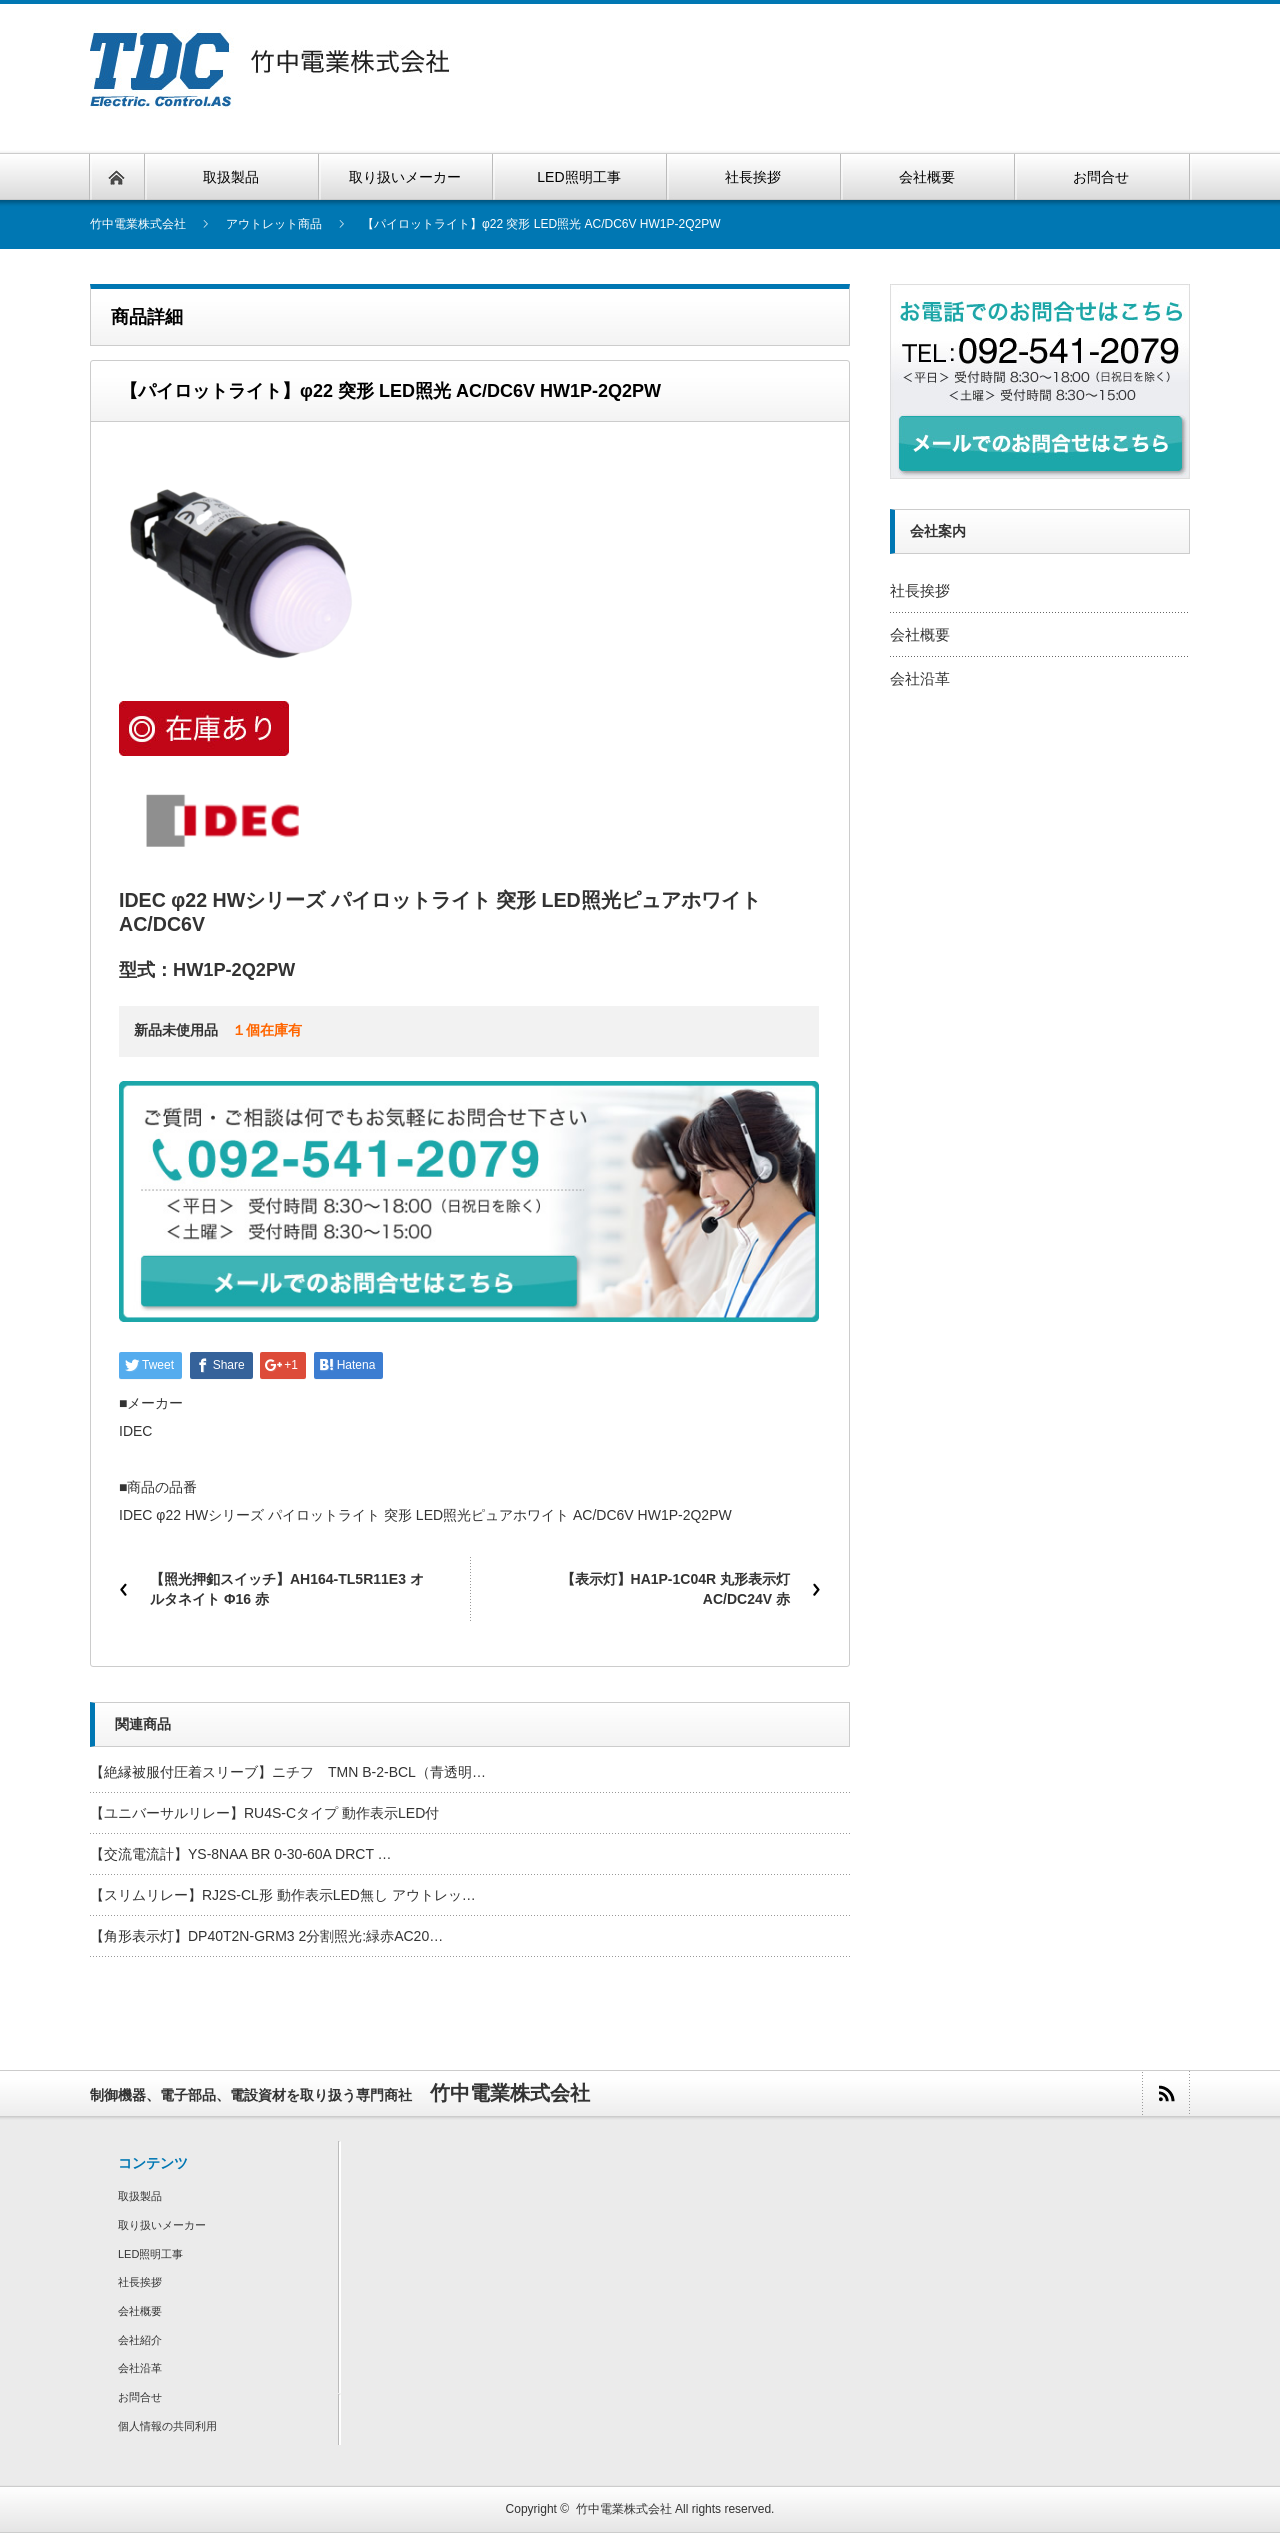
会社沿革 (920, 678)
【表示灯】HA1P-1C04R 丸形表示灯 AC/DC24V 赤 (675, 1589)
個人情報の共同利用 (167, 2426)
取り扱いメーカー (162, 2225)
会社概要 (920, 634)
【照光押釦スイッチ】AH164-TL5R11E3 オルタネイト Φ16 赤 (287, 1589)
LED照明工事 (150, 2254)
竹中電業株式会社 (624, 2509)
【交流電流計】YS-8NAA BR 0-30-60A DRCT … (241, 1854)
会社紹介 (140, 2340)
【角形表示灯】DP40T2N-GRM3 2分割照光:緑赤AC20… (266, 1936)
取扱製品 (140, 2196)
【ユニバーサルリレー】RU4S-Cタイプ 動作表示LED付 (264, 1813)
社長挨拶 (920, 590)
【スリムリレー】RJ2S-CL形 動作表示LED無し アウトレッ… (283, 1895)
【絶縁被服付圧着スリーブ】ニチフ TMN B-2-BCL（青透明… (288, 1772)
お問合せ (140, 2397)
